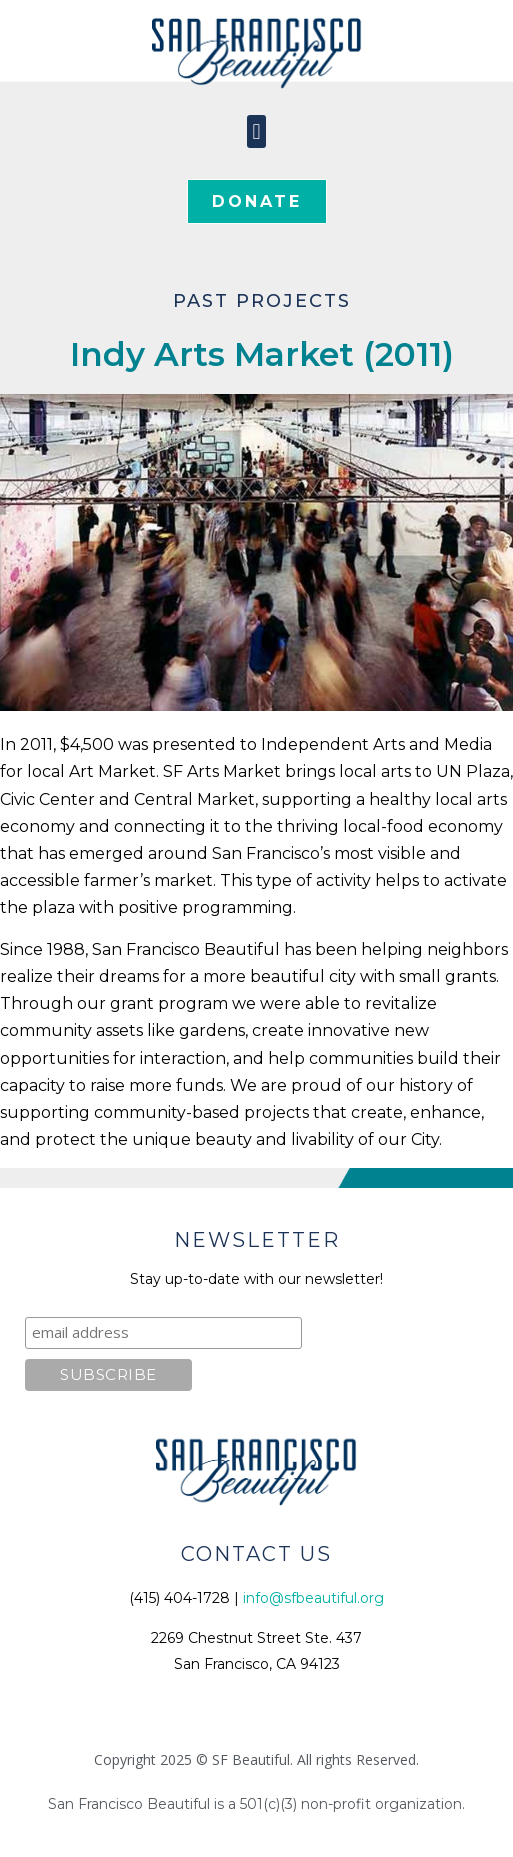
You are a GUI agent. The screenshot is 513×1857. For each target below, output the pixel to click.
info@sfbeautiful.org (313, 1598)
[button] (256, 131)
